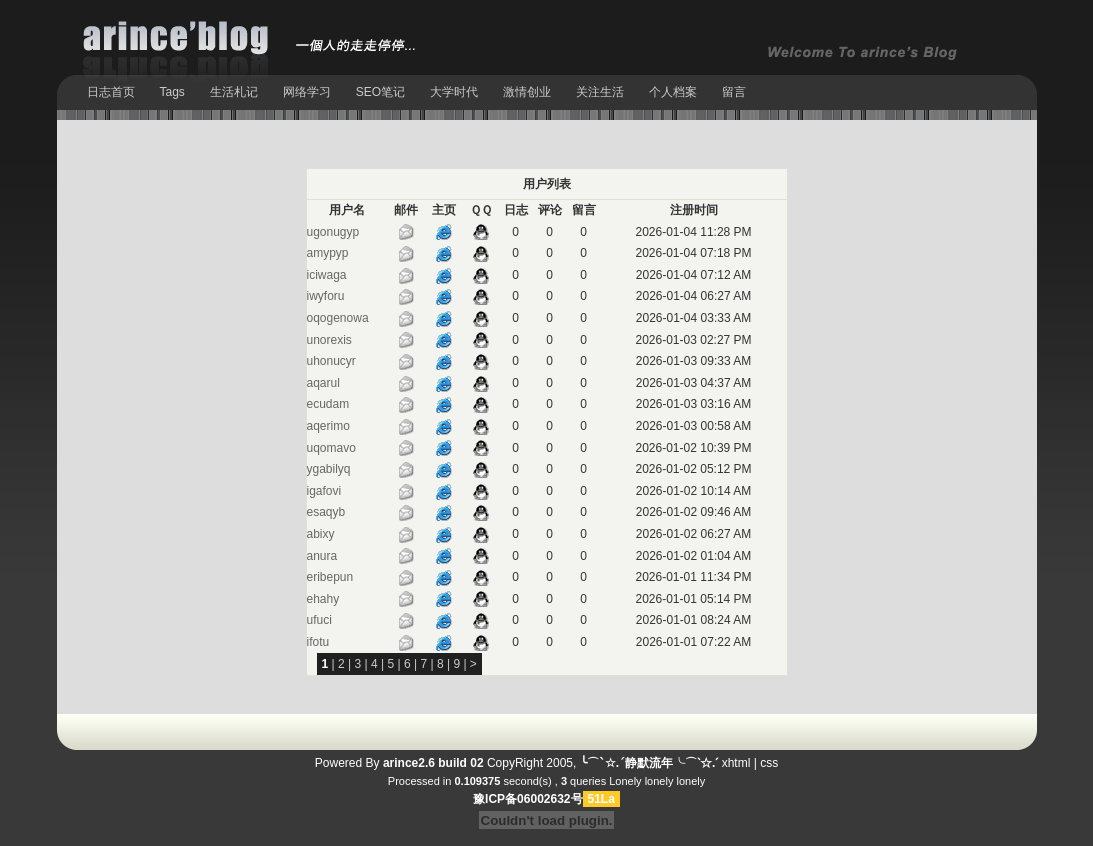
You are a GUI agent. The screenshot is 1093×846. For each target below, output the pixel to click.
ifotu (318, 642)
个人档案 (673, 92)
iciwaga (327, 275)
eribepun (330, 577)
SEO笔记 (380, 92)
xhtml (736, 763)
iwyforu (326, 296)
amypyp (328, 253)
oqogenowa (338, 318)
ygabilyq (329, 469)
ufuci (319, 620)
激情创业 (527, 92)
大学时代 (454, 92)
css (769, 763)
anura (322, 556)
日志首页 (111, 92)
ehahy (323, 599)
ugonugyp (333, 232)
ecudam (328, 404)
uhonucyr (331, 361)
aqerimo (328, 426)
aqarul (323, 383)
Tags (172, 92)
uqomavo (331, 448)
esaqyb (326, 512)
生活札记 (234, 92)
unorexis (329, 340)
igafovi (324, 491)
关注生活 (600, 92)
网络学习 (307, 92)
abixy (321, 534)
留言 (734, 92)
